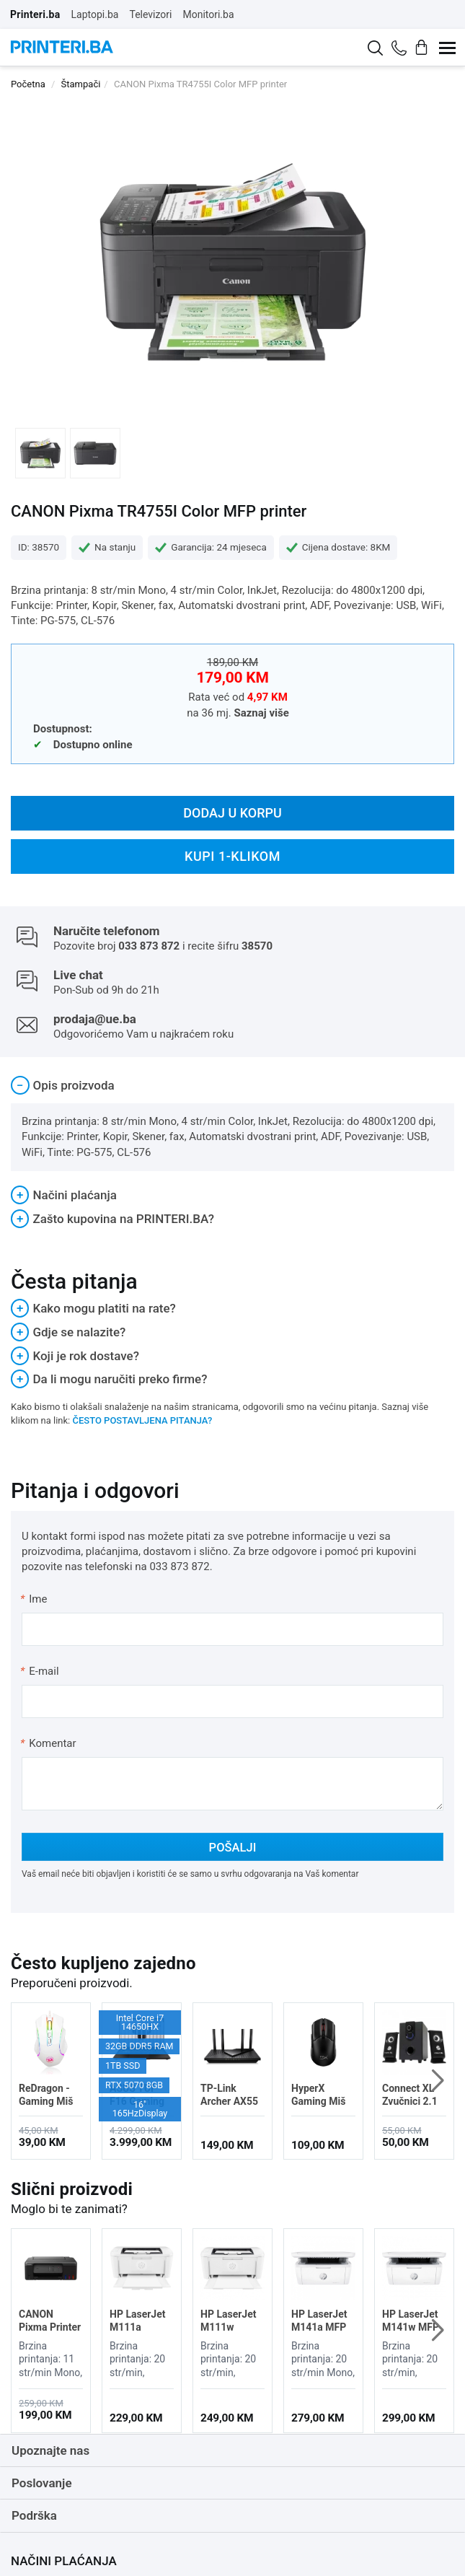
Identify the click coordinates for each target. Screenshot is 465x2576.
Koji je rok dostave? (75, 1356)
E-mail (40, 1671)
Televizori (150, 14)
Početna (28, 84)
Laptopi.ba (95, 14)
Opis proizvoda (63, 1085)
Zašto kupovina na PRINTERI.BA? (112, 1219)
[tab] (232, 1085)
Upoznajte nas (50, 2450)
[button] (437, 2081)
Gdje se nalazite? (68, 1332)
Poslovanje (42, 2483)
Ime (34, 1599)
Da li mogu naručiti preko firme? (109, 1379)
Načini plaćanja (64, 1195)
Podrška (34, 2515)
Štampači (81, 84)
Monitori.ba (208, 14)
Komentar (48, 1743)
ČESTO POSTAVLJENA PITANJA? (142, 1420)
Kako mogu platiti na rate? (93, 1308)
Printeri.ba (35, 14)
